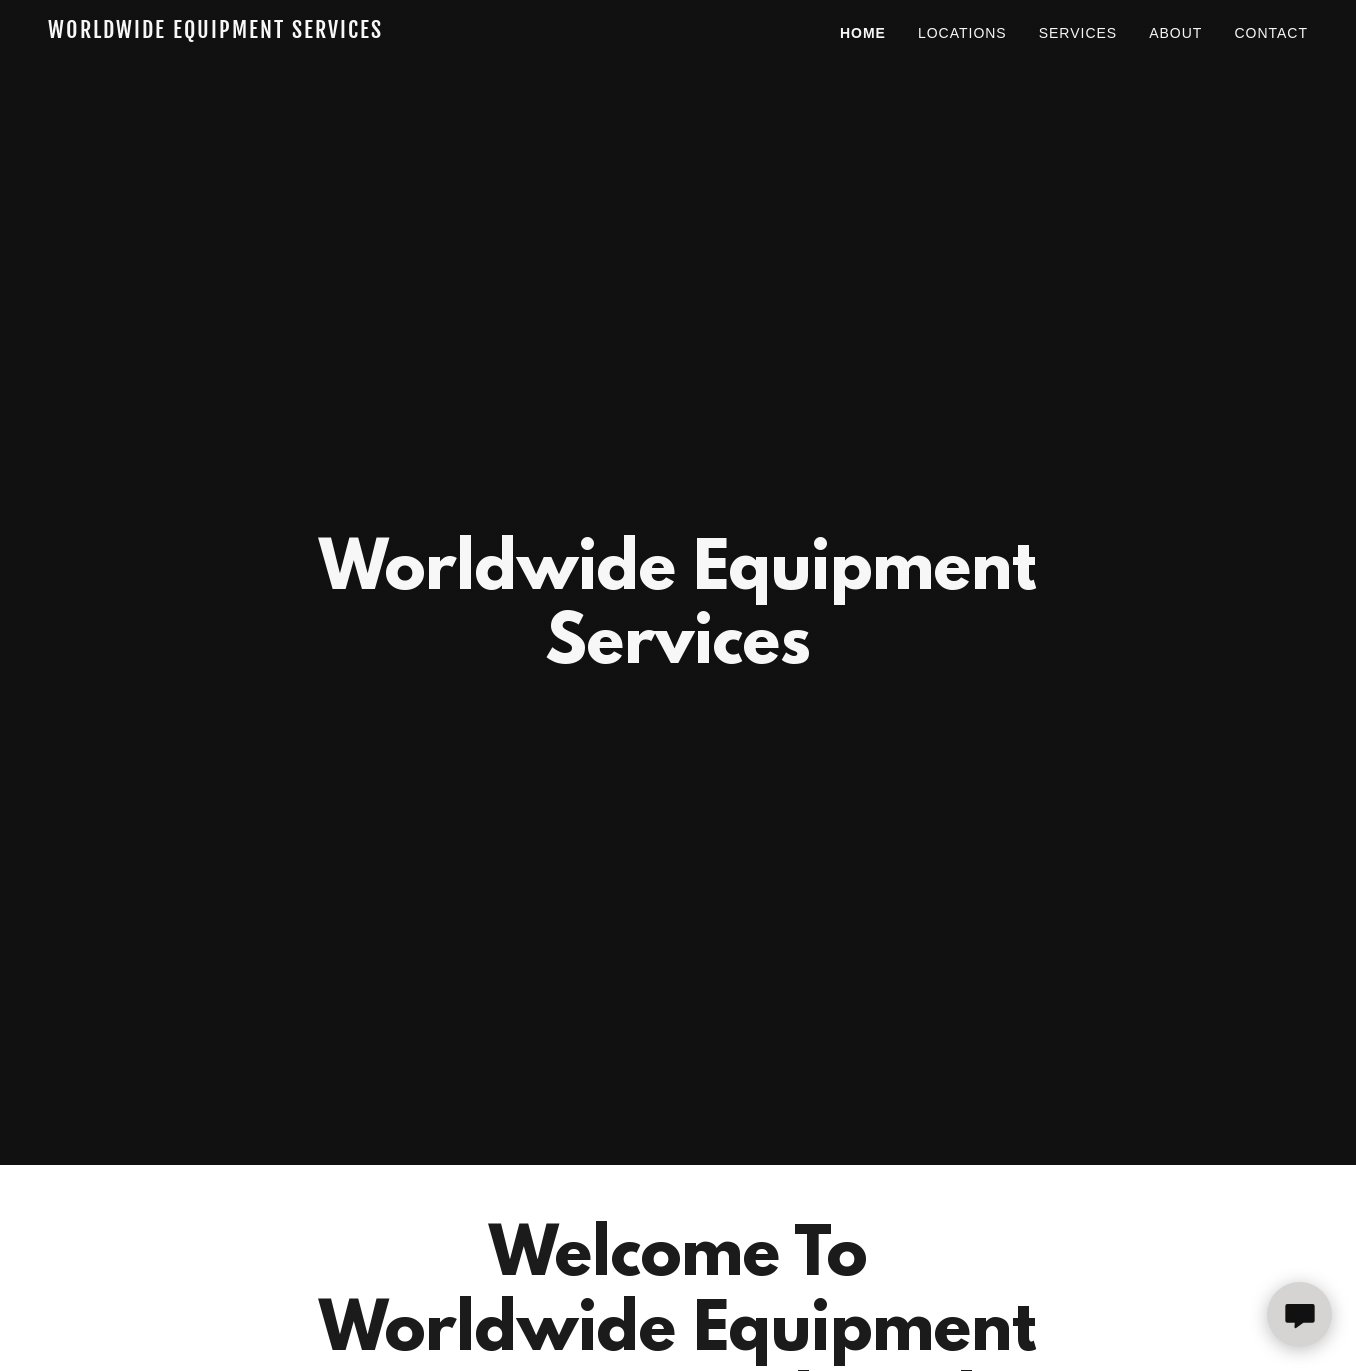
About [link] (1175, 33)
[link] (268, 32)
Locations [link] (962, 33)
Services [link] (1078, 33)
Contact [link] (1271, 33)
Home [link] (863, 33)
